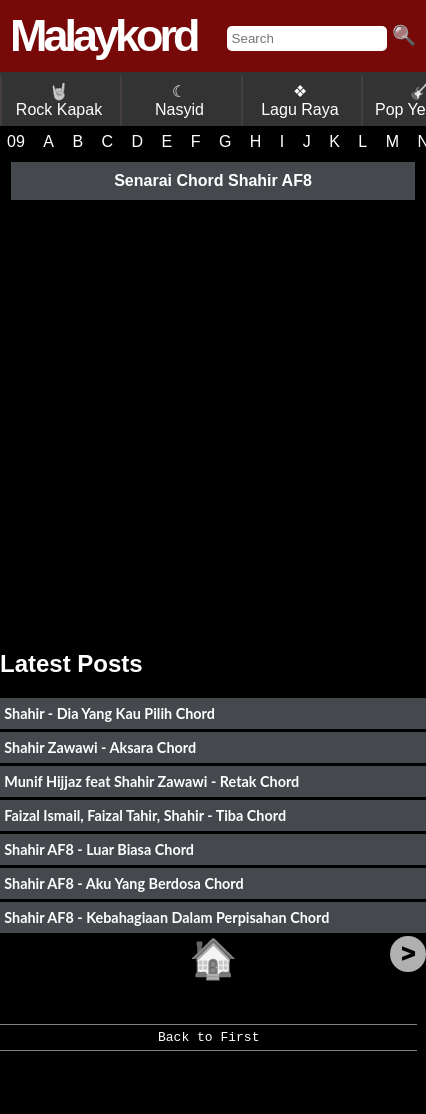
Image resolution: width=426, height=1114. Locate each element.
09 (16, 141)
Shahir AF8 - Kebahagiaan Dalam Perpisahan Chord (166, 917)
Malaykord (103, 35)
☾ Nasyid (179, 100)
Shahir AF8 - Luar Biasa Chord (99, 849)
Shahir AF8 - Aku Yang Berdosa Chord (123, 883)
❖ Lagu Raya (299, 100)
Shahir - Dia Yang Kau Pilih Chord (109, 713)
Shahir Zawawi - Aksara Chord (100, 747)
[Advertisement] (213, 418)
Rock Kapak (59, 100)
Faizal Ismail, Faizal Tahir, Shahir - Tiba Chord (145, 815)
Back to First (208, 1044)
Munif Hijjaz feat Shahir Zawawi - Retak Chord (151, 781)
